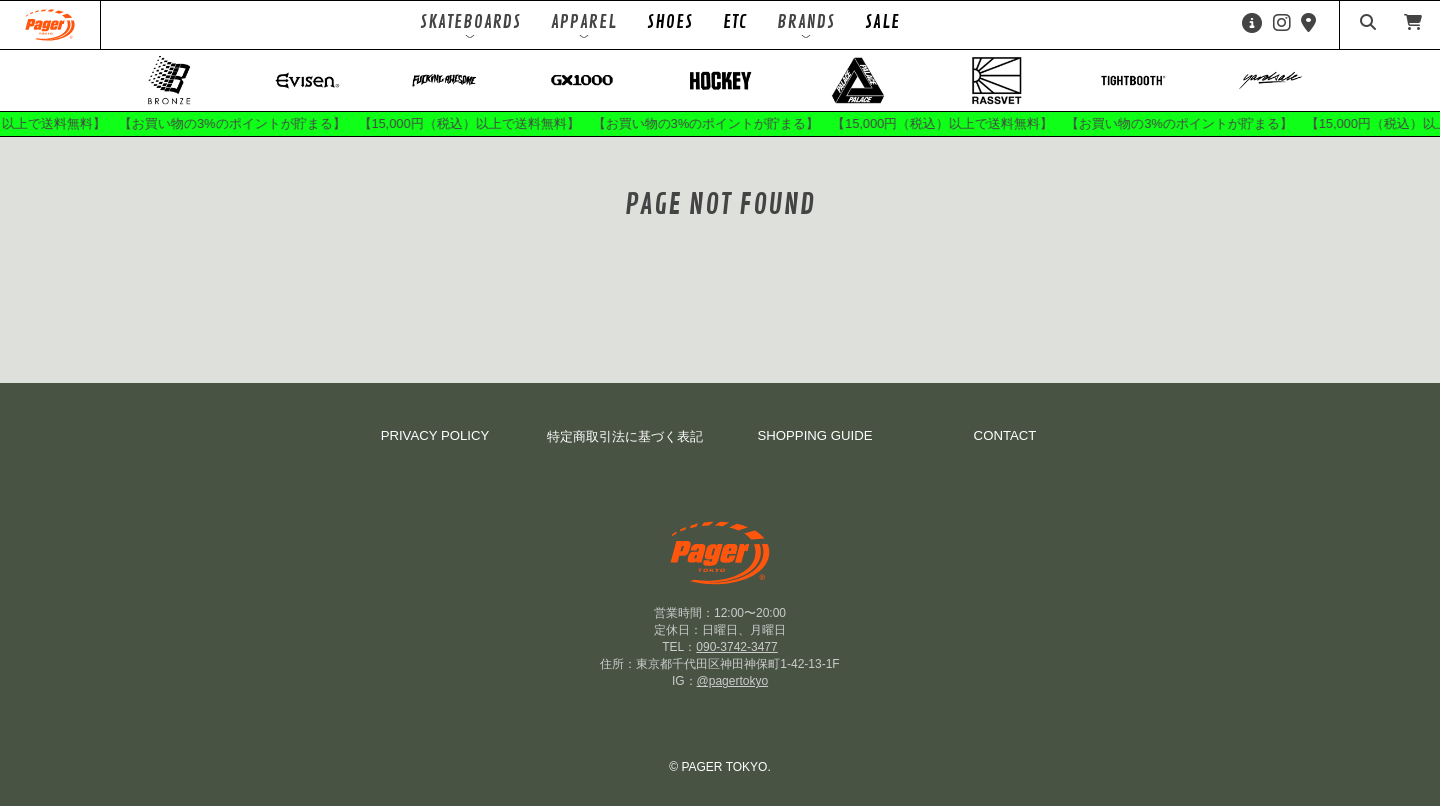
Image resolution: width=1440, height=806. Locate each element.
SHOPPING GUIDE (814, 435)
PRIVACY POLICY (435, 435)
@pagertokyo (733, 681)
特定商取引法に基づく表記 (625, 436)
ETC (735, 22)
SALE (882, 22)
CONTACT (1005, 435)
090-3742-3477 (736, 647)
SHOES (670, 22)
